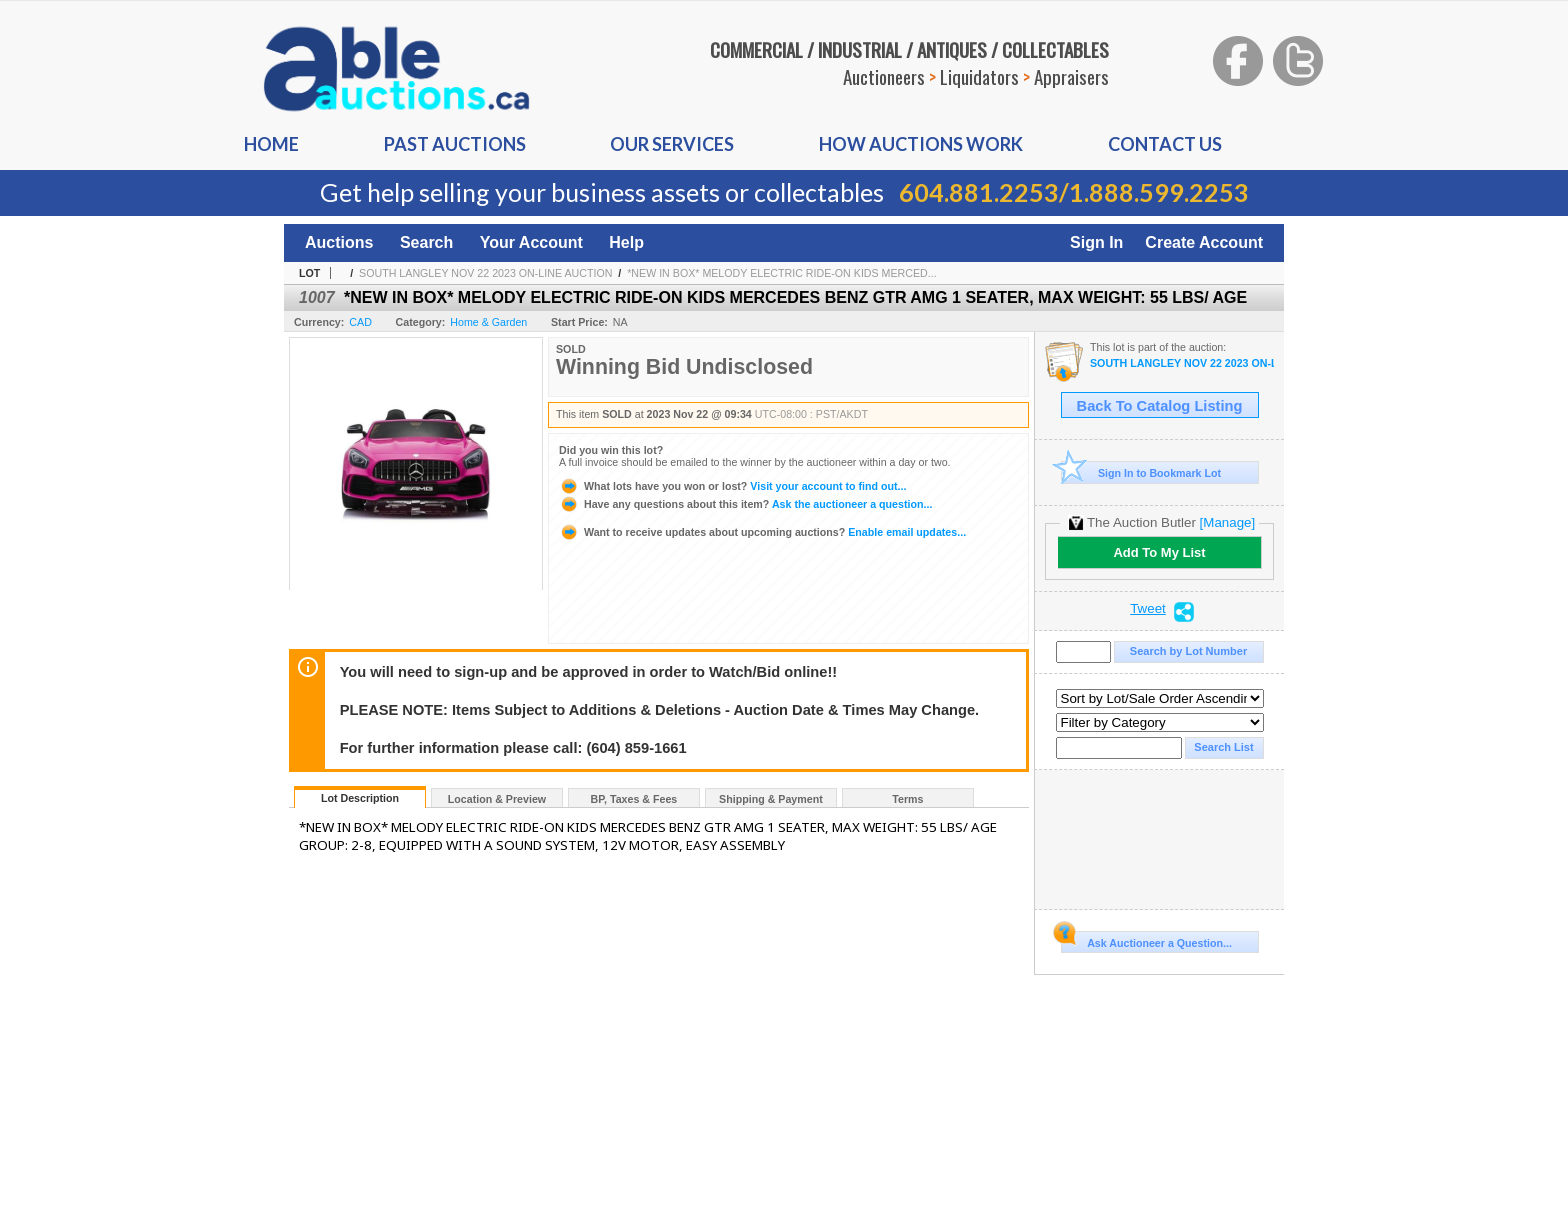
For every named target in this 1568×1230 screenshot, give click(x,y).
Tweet (1148, 609)
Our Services (672, 144)
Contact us (1165, 144)
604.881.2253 (979, 192)
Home (271, 144)
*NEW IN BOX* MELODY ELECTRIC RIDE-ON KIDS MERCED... (781, 273)
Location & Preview (497, 799)
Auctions (339, 242)
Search (426, 242)
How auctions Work (921, 144)
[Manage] (1227, 522)
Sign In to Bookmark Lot (1141, 472)
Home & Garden (488, 322)
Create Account (1204, 242)
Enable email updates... (762, 532)
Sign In (1096, 242)
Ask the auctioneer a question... (745, 504)
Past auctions (455, 144)
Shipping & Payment (771, 799)
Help (626, 242)
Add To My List (1159, 552)
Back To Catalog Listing (1160, 406)
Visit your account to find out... (732, 486)
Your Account (531, 242)
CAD (360, 322)
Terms (907, 799)
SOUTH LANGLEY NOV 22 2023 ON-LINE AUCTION (485, 273)
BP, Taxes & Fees (634, 799)
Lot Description (360, 798)
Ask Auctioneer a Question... (1146, 940)
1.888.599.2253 (1159, 192)
